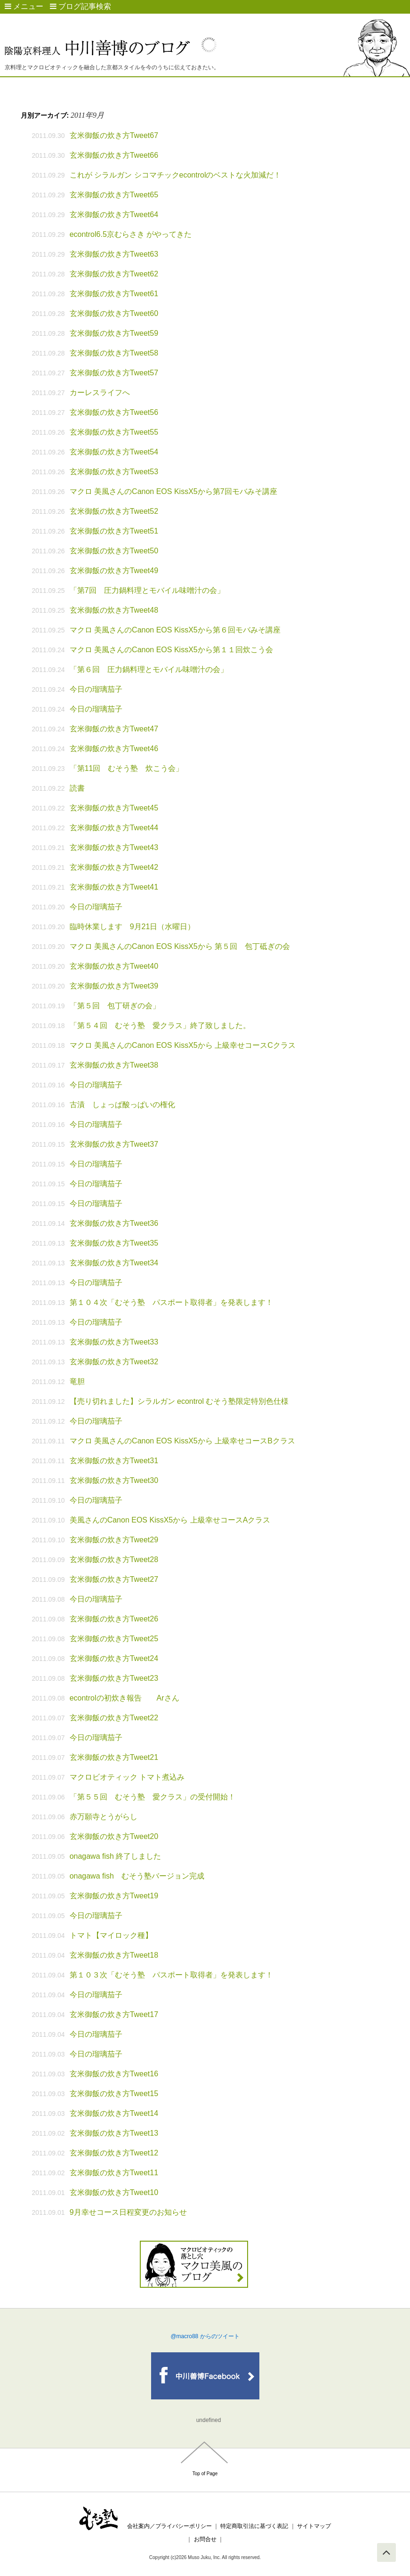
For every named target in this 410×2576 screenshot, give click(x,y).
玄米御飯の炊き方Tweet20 (114, 1836)
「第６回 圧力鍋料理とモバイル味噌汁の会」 (149, 669)
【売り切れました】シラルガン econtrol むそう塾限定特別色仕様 (179, 1401)
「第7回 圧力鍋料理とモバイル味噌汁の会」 (147, 590)
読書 (77, 788)
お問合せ (205, 2539)
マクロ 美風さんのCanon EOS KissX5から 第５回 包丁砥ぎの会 (180, 946)
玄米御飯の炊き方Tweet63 (114, 254)
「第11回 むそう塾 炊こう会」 (127, 768)
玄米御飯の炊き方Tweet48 (114, 610)
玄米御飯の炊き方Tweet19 (114, 1896)
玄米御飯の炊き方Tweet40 (114, 966)
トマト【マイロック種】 (111, 1935)
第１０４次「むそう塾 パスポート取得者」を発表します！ (171, 1302)
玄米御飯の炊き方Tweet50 (114, 551)
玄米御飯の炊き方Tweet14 (114, 2113)
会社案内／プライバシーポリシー (169, 2526)
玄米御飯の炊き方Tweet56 (114, 412)
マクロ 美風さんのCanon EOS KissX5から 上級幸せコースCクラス (183, 1045)
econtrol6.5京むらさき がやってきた (131, 234)
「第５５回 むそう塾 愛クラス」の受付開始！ (152, 1797)
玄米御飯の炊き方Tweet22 (114, 1718)
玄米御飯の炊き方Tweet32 (114, 1362)
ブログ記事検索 (80, 6)
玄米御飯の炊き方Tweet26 (114, 1619)
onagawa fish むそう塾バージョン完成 (137, 1876)
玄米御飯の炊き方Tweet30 (114, 1480)
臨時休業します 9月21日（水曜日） (132, 927)
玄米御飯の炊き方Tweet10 (114, 2192)
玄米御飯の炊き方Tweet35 (114, 1243)
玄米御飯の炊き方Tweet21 (114, 1757)
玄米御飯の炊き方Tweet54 (114, 452)
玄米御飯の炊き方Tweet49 (114, 571)
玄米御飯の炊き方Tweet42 (114, 867)
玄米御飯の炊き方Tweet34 (114, 1263)
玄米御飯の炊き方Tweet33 (114, 1342)
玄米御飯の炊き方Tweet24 (114, 1658)
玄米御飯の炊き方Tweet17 (114, 2014)
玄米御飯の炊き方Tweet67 (114, 135)
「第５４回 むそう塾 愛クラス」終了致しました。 (160, 1025)
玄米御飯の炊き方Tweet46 (114, 749)
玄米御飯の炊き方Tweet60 (114, 313)
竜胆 (77, 1381)
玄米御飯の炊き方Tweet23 (114, 1678)
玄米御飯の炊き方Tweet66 (114, 155)
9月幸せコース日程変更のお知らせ (128, 2212)
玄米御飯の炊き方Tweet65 (114, 195)
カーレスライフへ (100, 393)
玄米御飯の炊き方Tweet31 (114, 1461)
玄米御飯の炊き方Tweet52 (114, 511)
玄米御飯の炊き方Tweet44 (114, 828)
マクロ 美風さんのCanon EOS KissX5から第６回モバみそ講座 (175, 630)
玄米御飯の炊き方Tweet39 (114, 986)
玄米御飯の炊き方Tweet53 (114, 472)
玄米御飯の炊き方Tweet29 (114, 1540)
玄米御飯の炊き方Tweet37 (114, 1144)
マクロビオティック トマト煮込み (127, 1777)
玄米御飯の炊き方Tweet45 (114, 808)
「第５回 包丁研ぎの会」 (115, 1006)
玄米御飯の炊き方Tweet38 (114, 1065)
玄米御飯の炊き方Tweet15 (114, 2094)
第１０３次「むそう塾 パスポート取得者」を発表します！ (171, 1975)
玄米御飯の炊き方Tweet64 (114, 215)
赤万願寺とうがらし (103, 1817)
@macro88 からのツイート (204, 2336)
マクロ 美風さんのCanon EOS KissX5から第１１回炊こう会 (171, 650)
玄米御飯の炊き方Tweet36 (114, 1223)
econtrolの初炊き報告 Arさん (124, 1698)
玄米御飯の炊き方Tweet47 (114, 729)
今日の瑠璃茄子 (96, 689)
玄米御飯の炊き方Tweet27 (114, 1579)
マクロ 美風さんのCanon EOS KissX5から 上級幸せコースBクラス (182, 1441)
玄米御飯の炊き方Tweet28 (114, 1559)
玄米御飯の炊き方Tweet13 (114, 2133)
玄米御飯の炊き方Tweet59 (114, 333)
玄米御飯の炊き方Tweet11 (114, 2173)
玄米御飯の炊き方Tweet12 (114, 2153)
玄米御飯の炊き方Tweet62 (114, 274)
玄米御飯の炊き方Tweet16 (114, 2074)
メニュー (24, 6)
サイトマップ (314, 2526)
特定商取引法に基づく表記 (254, 2526)
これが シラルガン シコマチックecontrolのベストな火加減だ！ (175, 175)
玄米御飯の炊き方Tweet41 (114, 887)
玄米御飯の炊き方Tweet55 (114, 432)
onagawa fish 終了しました (115, 1856)
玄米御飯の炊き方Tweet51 (114, 531)
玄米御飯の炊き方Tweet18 (114, 1955)
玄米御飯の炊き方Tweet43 (114, 847)
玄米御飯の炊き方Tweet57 (114, 373)
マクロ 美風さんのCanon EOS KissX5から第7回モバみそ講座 (173, 491)
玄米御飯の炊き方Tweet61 (114, 294)
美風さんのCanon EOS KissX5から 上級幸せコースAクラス (170, 1520)
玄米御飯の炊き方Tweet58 (114, 353)
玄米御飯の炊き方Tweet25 (114, 1639)
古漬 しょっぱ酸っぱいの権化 (122, 1105)
